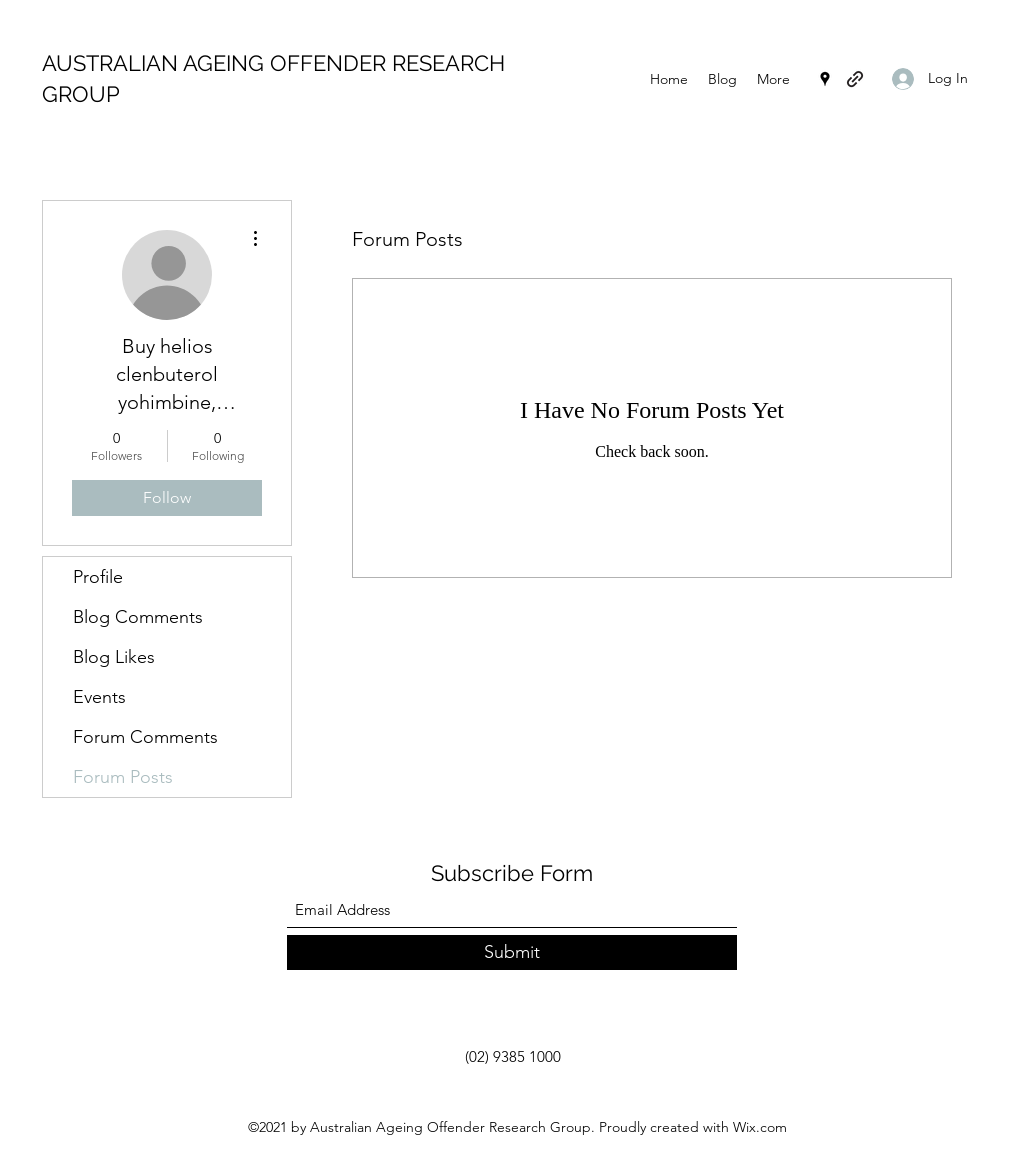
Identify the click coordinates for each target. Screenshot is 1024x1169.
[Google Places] (825, 79)
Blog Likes (114, 657)
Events (99, 697)
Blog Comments (138, 617)
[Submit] (512, 952)
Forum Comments (145, 737)
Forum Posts (123, 777)
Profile (98, 577)
